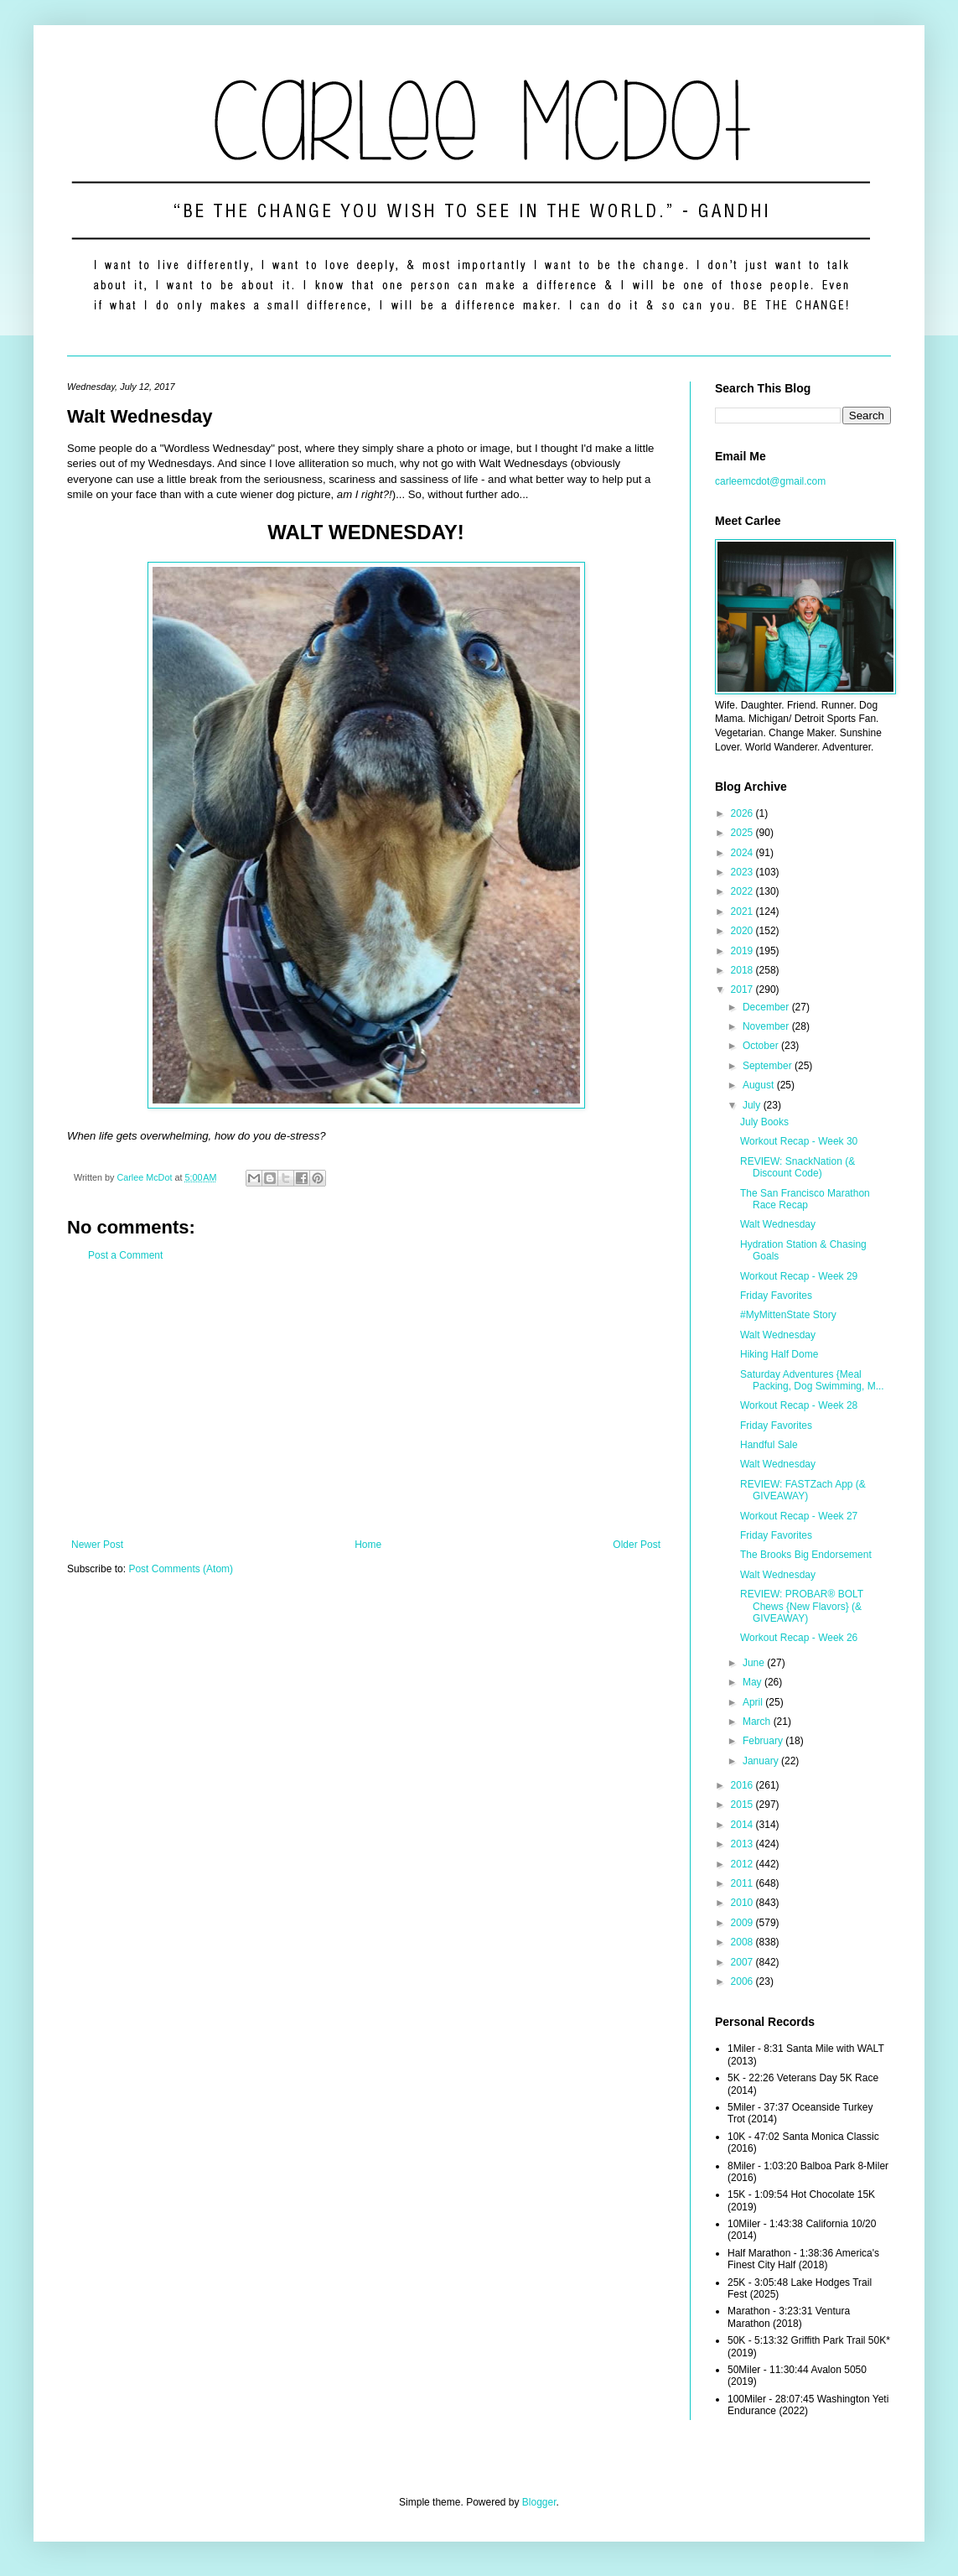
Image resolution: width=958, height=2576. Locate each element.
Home (368, 1544)
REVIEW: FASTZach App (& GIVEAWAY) (803, 1490)
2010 (743, 1903)
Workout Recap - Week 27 (798, 1516)
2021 (743, 911)
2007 (743, 1962)
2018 (743, 970)
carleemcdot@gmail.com (770, 481)
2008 (743, 1942)
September (769, 1066)
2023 (743, 872)
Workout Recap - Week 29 (798, 1276)
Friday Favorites (776, 1295)
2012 (743, 1864)
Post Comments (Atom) (180, 1569)
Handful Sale (769, 1445)
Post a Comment (125, 1255)
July (753, 1105)
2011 (743, 1883)
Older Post (636, 1544)
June (755, 1663)
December (767, 1007)
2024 (743, 853)
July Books (764, 1122)
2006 (743, 1981)
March (758, 1721)
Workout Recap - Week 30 (798, 1141)
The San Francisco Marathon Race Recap (805, 1199)
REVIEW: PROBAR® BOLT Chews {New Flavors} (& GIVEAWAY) (801, 1606)
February (764, 1741)
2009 (743, 1923)
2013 (743, 1844)
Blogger (539, 2502)
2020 (743, 931)
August (760, 1085)
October (762, 1046)
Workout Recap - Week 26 (798, 1638)
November (767, 1026)
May (753, 1682)
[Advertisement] (366, 1400)
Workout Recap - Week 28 (798, 1405)
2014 (743, 1825)
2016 (743, 1785)
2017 (743, 989)
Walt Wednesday (778, 1224)
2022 (743, 891)
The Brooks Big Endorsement (806, 1555)
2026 (743, 813)
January (762, 1761)
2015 (743, 1804)
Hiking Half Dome (779, 1354)
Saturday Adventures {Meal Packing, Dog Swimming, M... (812, 1380)
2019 (743, 951)
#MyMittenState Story (788, 1315)
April (754, 1702)
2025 (743, 833)
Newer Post (97, 1544)
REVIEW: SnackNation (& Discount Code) (797, 1167)
